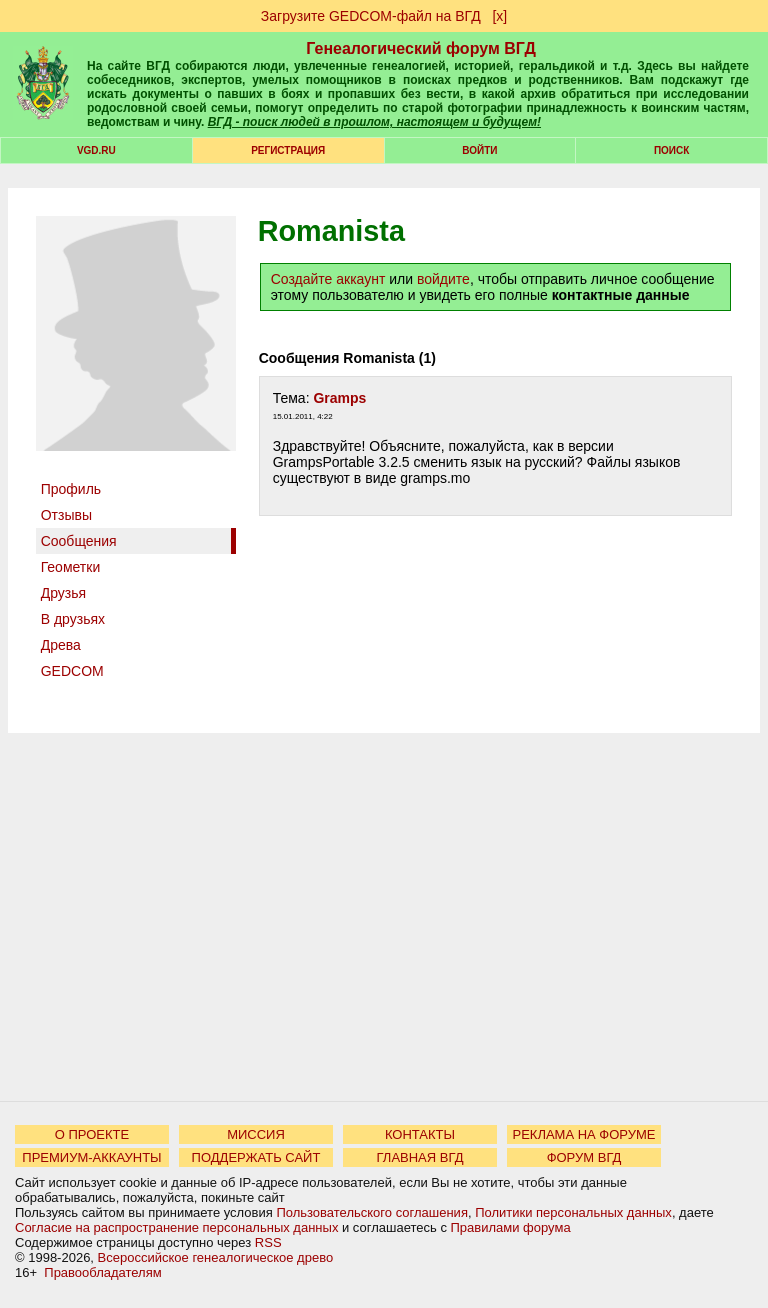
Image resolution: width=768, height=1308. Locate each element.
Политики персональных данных (573, 1212)
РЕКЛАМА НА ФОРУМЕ (583, 1134)
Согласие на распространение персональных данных (176, 1227)
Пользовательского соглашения (372, 1212)
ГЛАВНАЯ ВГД (420, 1157)
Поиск (671, 150)
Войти (479, 150)
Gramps (339, 398)
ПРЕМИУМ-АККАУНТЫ (91, 1157)
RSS (268, 1242)
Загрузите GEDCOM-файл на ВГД (371, 16)
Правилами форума (511, 1227)
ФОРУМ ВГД (584, 1157)
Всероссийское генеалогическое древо (216, 1257)
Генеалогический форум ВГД (421, 48)
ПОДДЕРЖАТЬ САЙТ (256, 1157)
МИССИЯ (256, 1134)
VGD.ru (96, 150)
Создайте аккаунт (328, 279)
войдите (443, 279)
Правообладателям (102, 1272)
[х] (499, 16)
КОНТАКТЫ (420, 1134)
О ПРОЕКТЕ (92, 1134)
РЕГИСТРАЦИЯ (288, 150)
